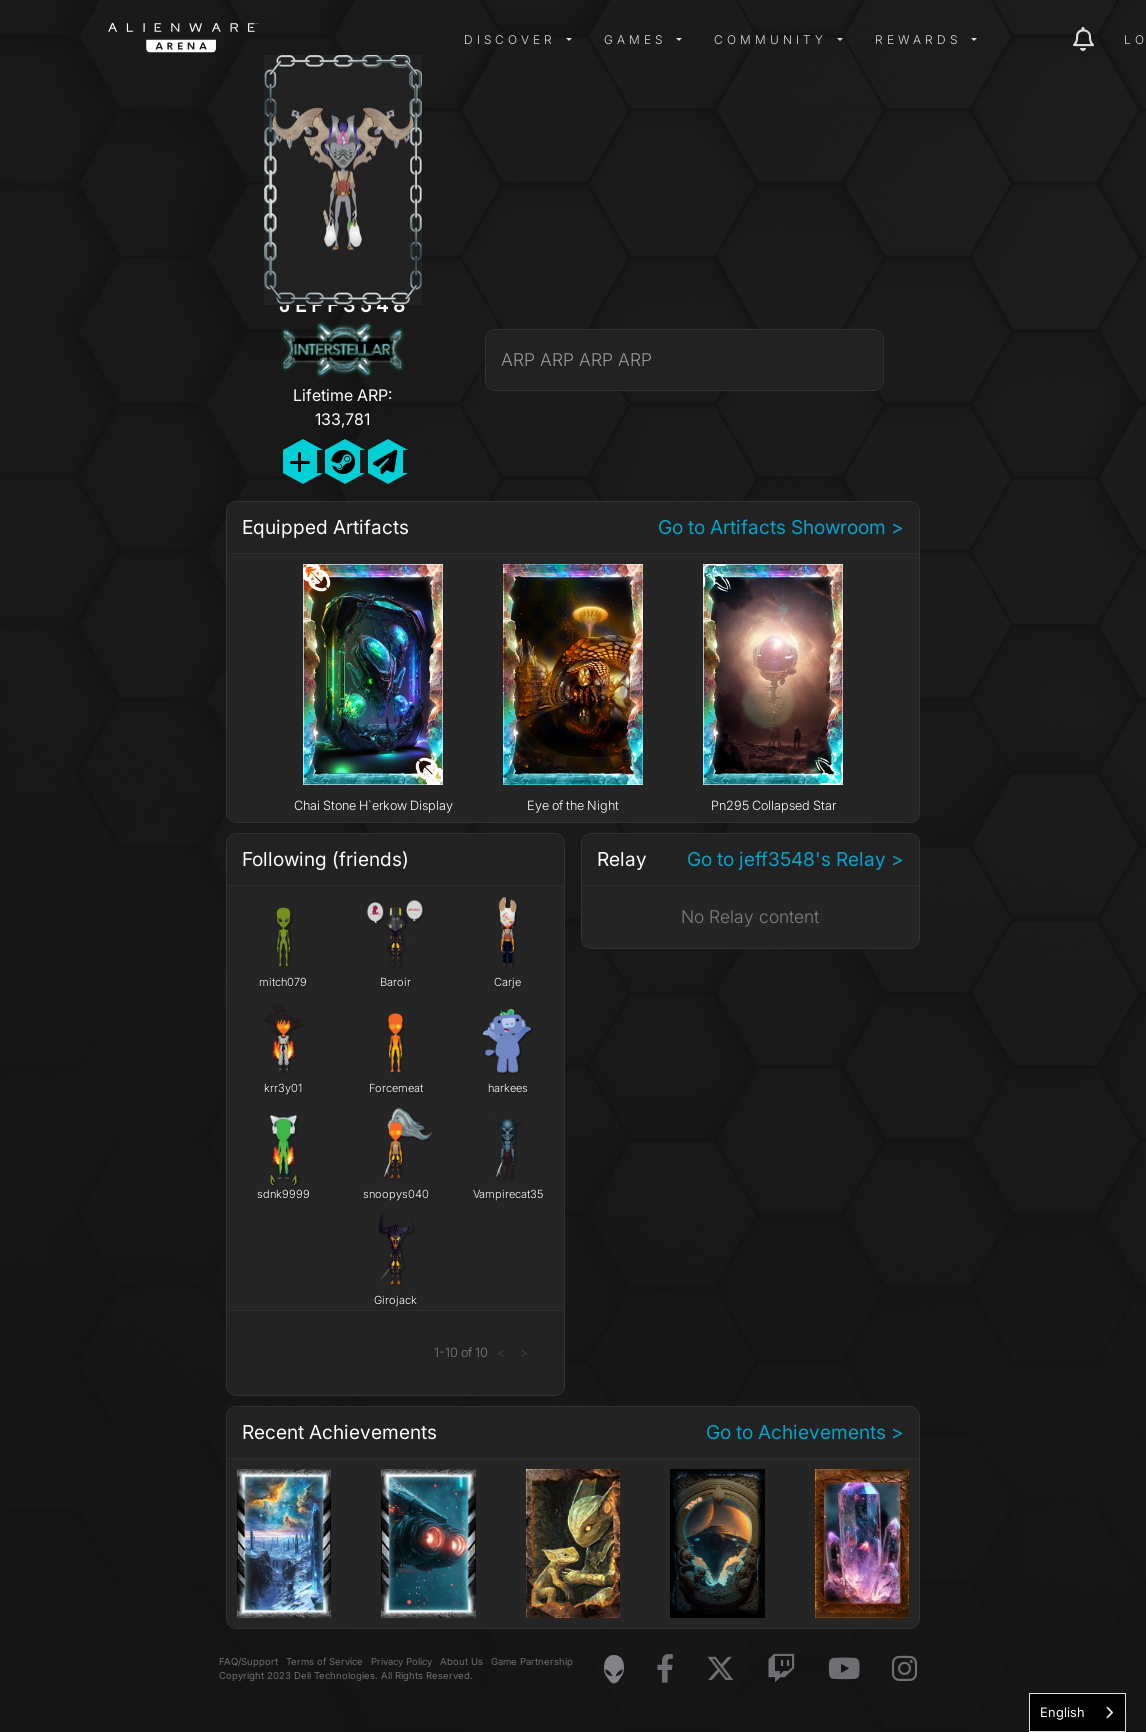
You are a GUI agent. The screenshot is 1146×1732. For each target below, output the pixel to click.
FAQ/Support (248, 1661)
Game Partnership (532, 1661)
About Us (461, 1661)
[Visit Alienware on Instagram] (904, 1669)
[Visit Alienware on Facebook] (665, 1669)
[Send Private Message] (385, 461)
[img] (428, 40)
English (1062, 1712)
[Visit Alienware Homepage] (614, 1669)
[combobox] (1077, 1712)
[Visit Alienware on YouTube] (844, 1669)
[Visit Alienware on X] (720, 1669)
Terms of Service (324, 1661)
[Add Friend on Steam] (342, 461)
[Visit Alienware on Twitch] (781, 1669)
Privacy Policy (401, 1661)
